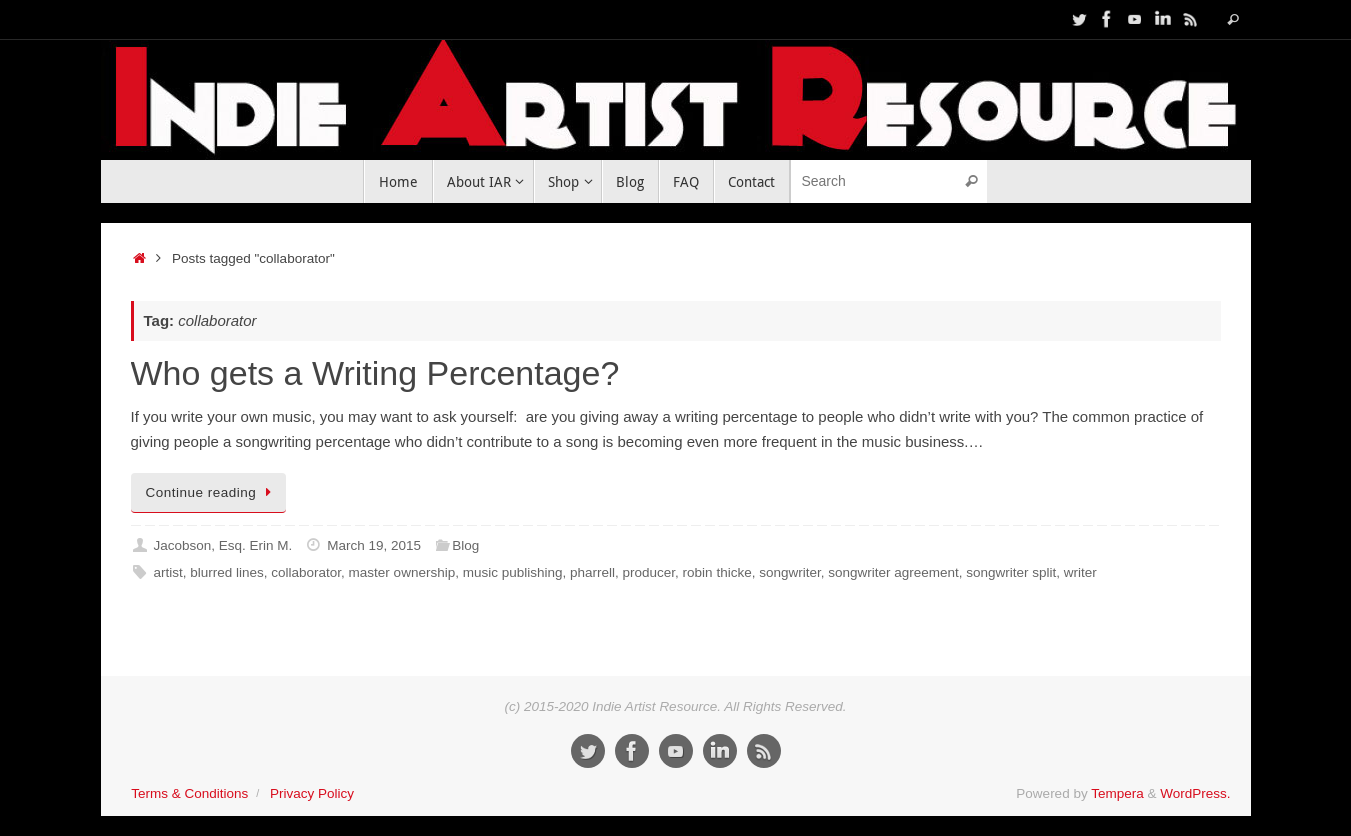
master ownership (402, 572)
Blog (465, 545)
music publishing (513, 572)
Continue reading (212, 492)
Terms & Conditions (189, 793)
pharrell (592, 572)
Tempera (1117, 793)
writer (1080, 572)
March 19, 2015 (374, 545)
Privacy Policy (312, 793)
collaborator (306, 572)
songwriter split (1011, 572)
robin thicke (717, 572)
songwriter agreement (893, 572)
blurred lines (227, 572)
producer (649, 572)
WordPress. (1195, 793)
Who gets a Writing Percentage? (375, 373)
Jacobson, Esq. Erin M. (222, 545)
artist (167, 572)
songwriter (790, 572)
